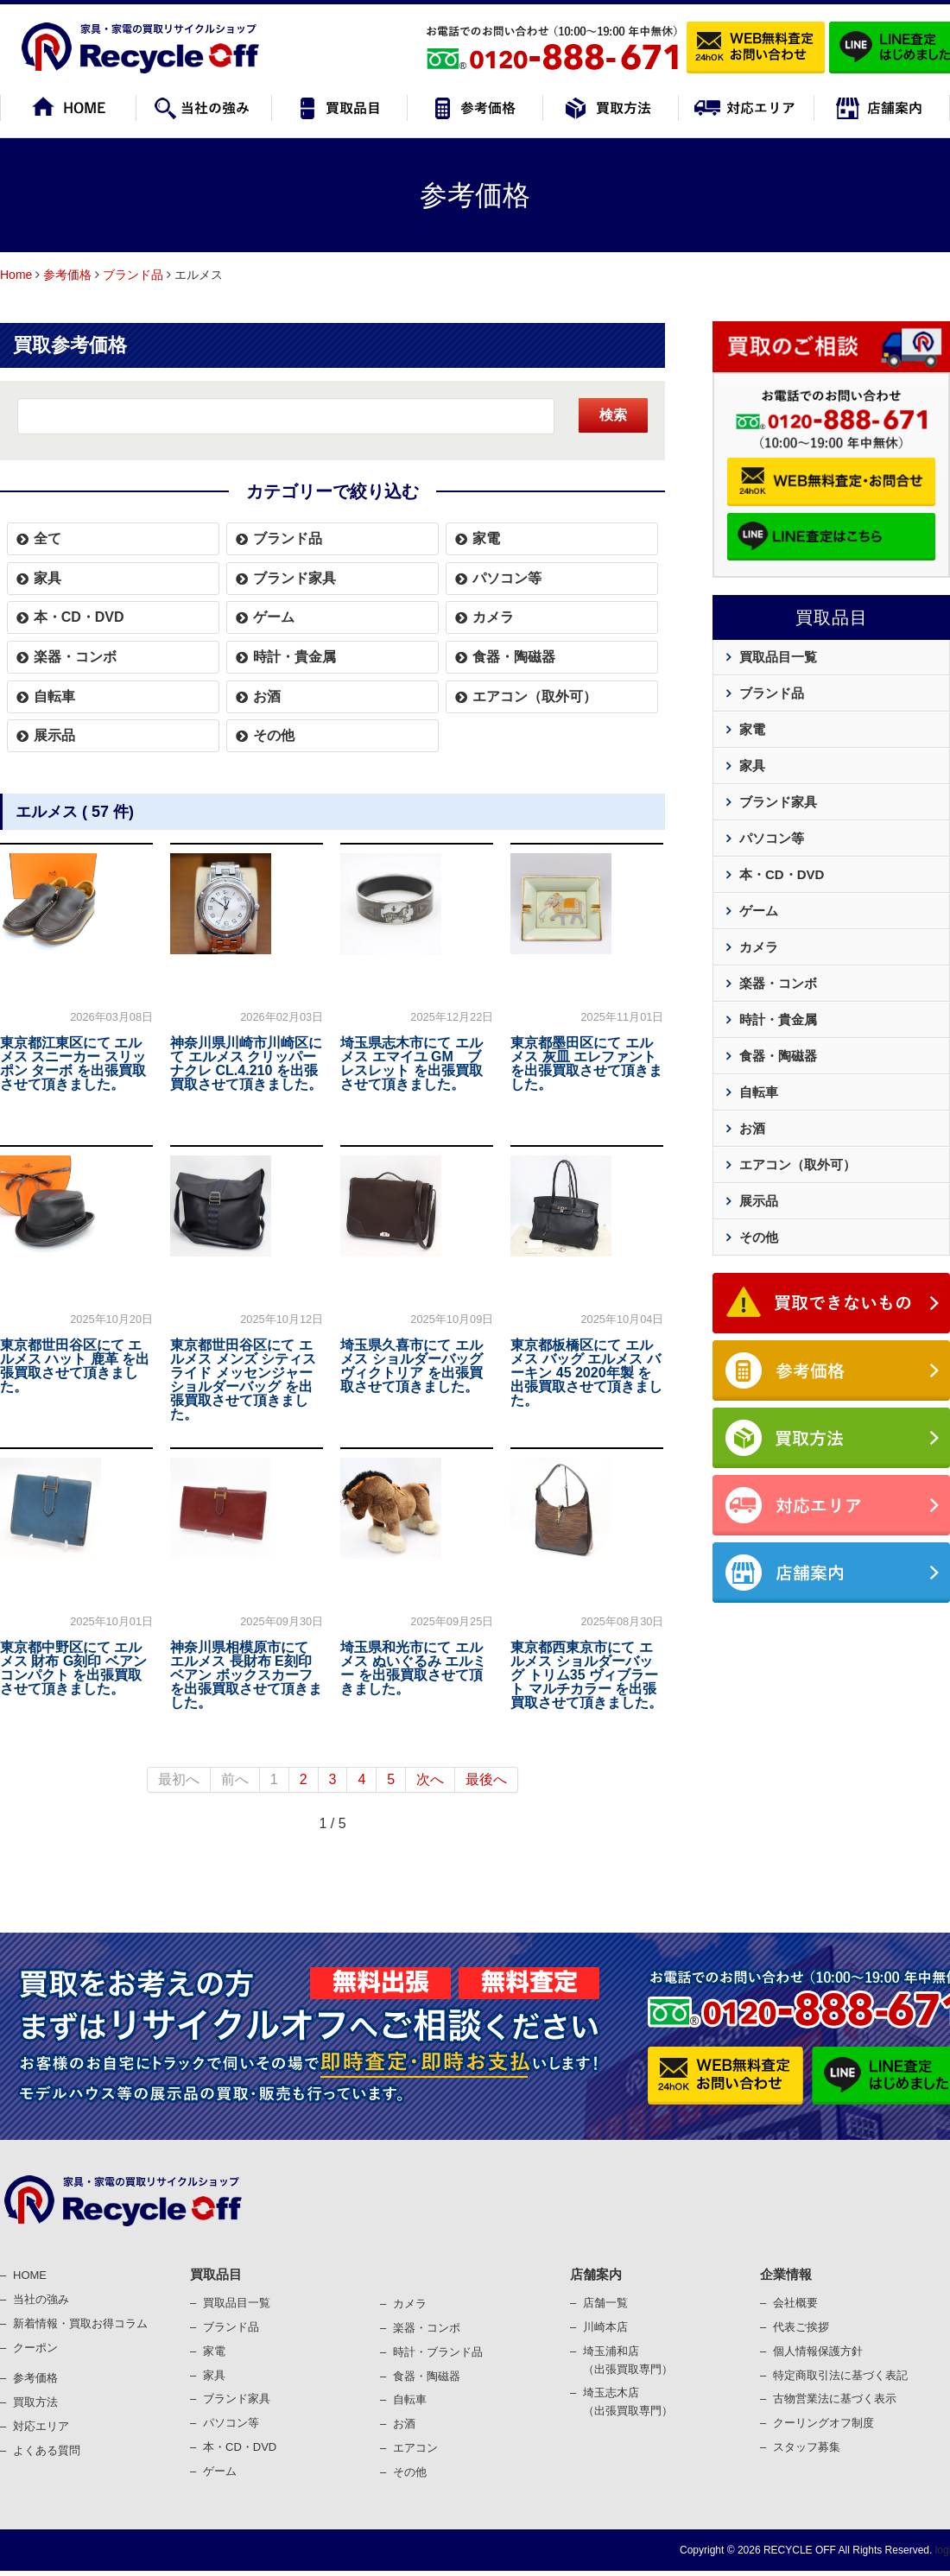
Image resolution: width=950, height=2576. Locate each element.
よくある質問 (46, 2450)
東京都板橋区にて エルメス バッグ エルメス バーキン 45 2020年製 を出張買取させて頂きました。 (586, 1373)
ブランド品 (133, 275)
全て (47, 538)
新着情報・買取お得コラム (80, 2323)
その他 (273, 735)
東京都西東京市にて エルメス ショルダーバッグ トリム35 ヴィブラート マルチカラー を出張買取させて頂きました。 (586, 1675)
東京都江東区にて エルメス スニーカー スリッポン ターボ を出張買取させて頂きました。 (73, 1063)
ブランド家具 (294, 578)
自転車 (54, 696)
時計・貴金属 (294, 656)
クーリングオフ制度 (823, 2422)
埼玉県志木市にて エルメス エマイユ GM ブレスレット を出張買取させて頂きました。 (411, 1063)
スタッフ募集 (806, 2446)
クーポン (35, 2347)
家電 (486, 538)
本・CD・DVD (79, 617)
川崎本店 (605, 2326)
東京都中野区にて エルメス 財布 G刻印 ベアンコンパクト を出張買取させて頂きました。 (73, 1668)
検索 (613, 415)
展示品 (54, 735)
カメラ (493, 617)
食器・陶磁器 (513, 656)
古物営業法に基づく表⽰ (834, 2398)
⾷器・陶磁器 (426, 2376)
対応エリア (41, 2426)
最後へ (486, 1779)
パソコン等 (507, 578)
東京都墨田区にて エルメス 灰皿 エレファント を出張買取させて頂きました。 (586, 1063)
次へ (430, 1779)
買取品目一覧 (778, 656)
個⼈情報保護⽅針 (818, 2351)
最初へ (179, 1779)
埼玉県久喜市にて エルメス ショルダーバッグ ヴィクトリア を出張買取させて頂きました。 (411, 1366)
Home (16, 275)
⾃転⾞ (410, 2399)
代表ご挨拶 (801, 2326)
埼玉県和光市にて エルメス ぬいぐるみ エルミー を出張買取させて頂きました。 (413, 1668)
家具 (47, 578)
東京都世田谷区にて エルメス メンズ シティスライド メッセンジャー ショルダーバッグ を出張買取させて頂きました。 (243, 1379)
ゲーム (273, 617)
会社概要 (795, 2302)
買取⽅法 (35, 2402)
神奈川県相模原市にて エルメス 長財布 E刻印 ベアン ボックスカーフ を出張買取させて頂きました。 (246, 1675)
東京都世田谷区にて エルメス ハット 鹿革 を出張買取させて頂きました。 (74, 1366)
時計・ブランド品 (438, 2351)
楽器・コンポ (426, 2327)
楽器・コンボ (75, 656)
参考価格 (67, 275)
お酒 (267, 696)
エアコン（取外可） (534, 696)
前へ (235, 1779)
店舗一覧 (605, 2302)
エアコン (415, 2447)
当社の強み (41, 2299)
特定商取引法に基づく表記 (840, 2375)
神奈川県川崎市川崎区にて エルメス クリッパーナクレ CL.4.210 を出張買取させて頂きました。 (246, 1063)
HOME (30, 2275)
